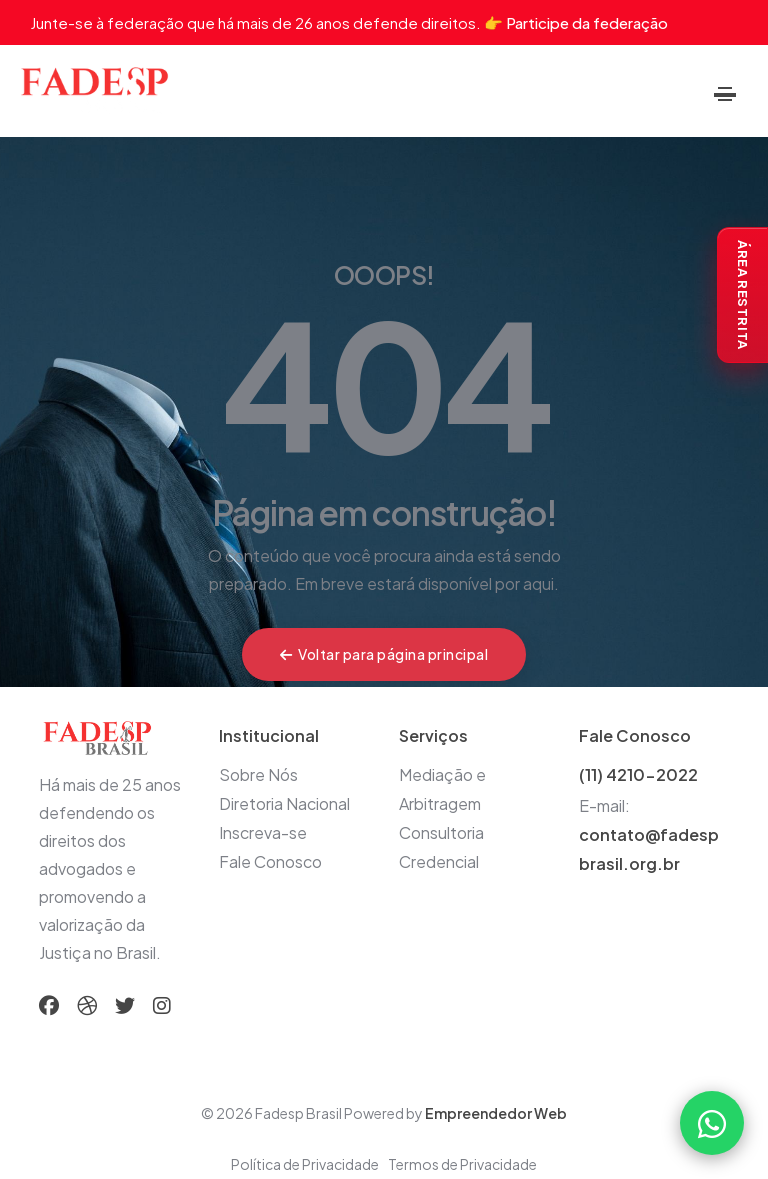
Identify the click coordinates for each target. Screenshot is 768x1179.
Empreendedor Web (496, 1113)
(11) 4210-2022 (638, 774)
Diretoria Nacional (284, 803)
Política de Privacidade (305, 1164)
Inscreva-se (263, 832)
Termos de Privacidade (462, 1164)
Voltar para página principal (384, 654)
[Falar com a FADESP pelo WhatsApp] (712, 1123)
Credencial (439, 861)
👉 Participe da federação (576, 22)
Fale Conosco (270, 861)
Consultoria (441, 832)
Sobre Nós (258, 774)
